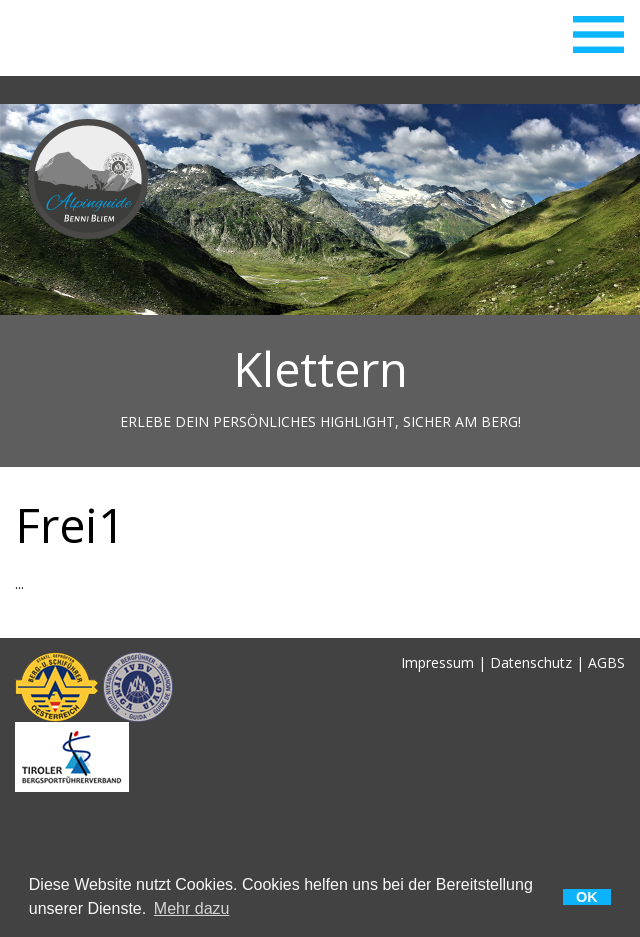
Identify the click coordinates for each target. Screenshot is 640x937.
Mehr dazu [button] (192, 909)
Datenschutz (531, 662)
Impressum (437, 662)
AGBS (606, 662)
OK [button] (587, 897)
